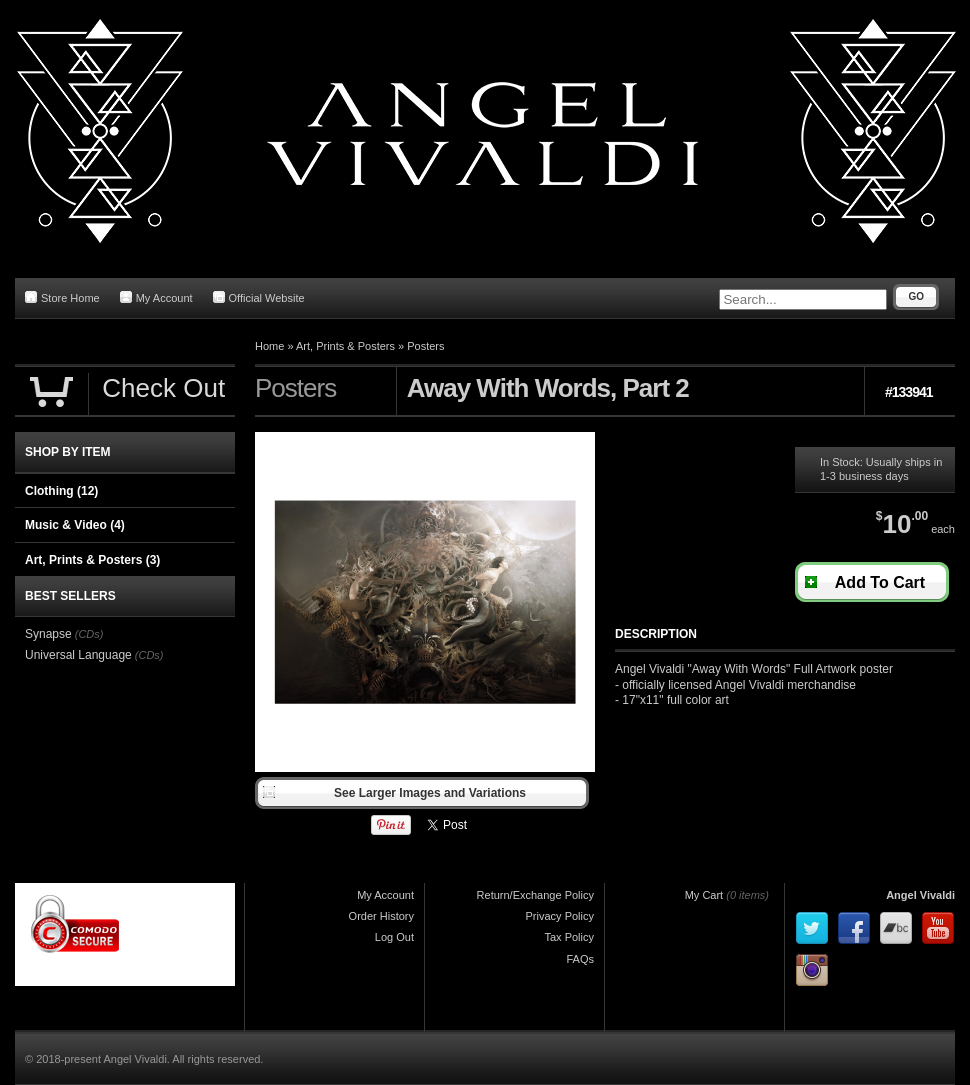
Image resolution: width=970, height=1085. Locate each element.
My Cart (704, 895)
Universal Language (78, 655)
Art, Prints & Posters (345, 346)
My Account (156, 297)
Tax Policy (569, 937)
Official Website (259, 297)
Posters (425, 346)
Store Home (62, 297)
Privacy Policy (560, 916)
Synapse (48, 634)
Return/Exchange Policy (535, 895)
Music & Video (75, 525)
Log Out (394, 937)
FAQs (580, 959)
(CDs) (89, 634)
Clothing (61, 491)
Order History (381, 916)
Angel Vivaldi (920, 895)
